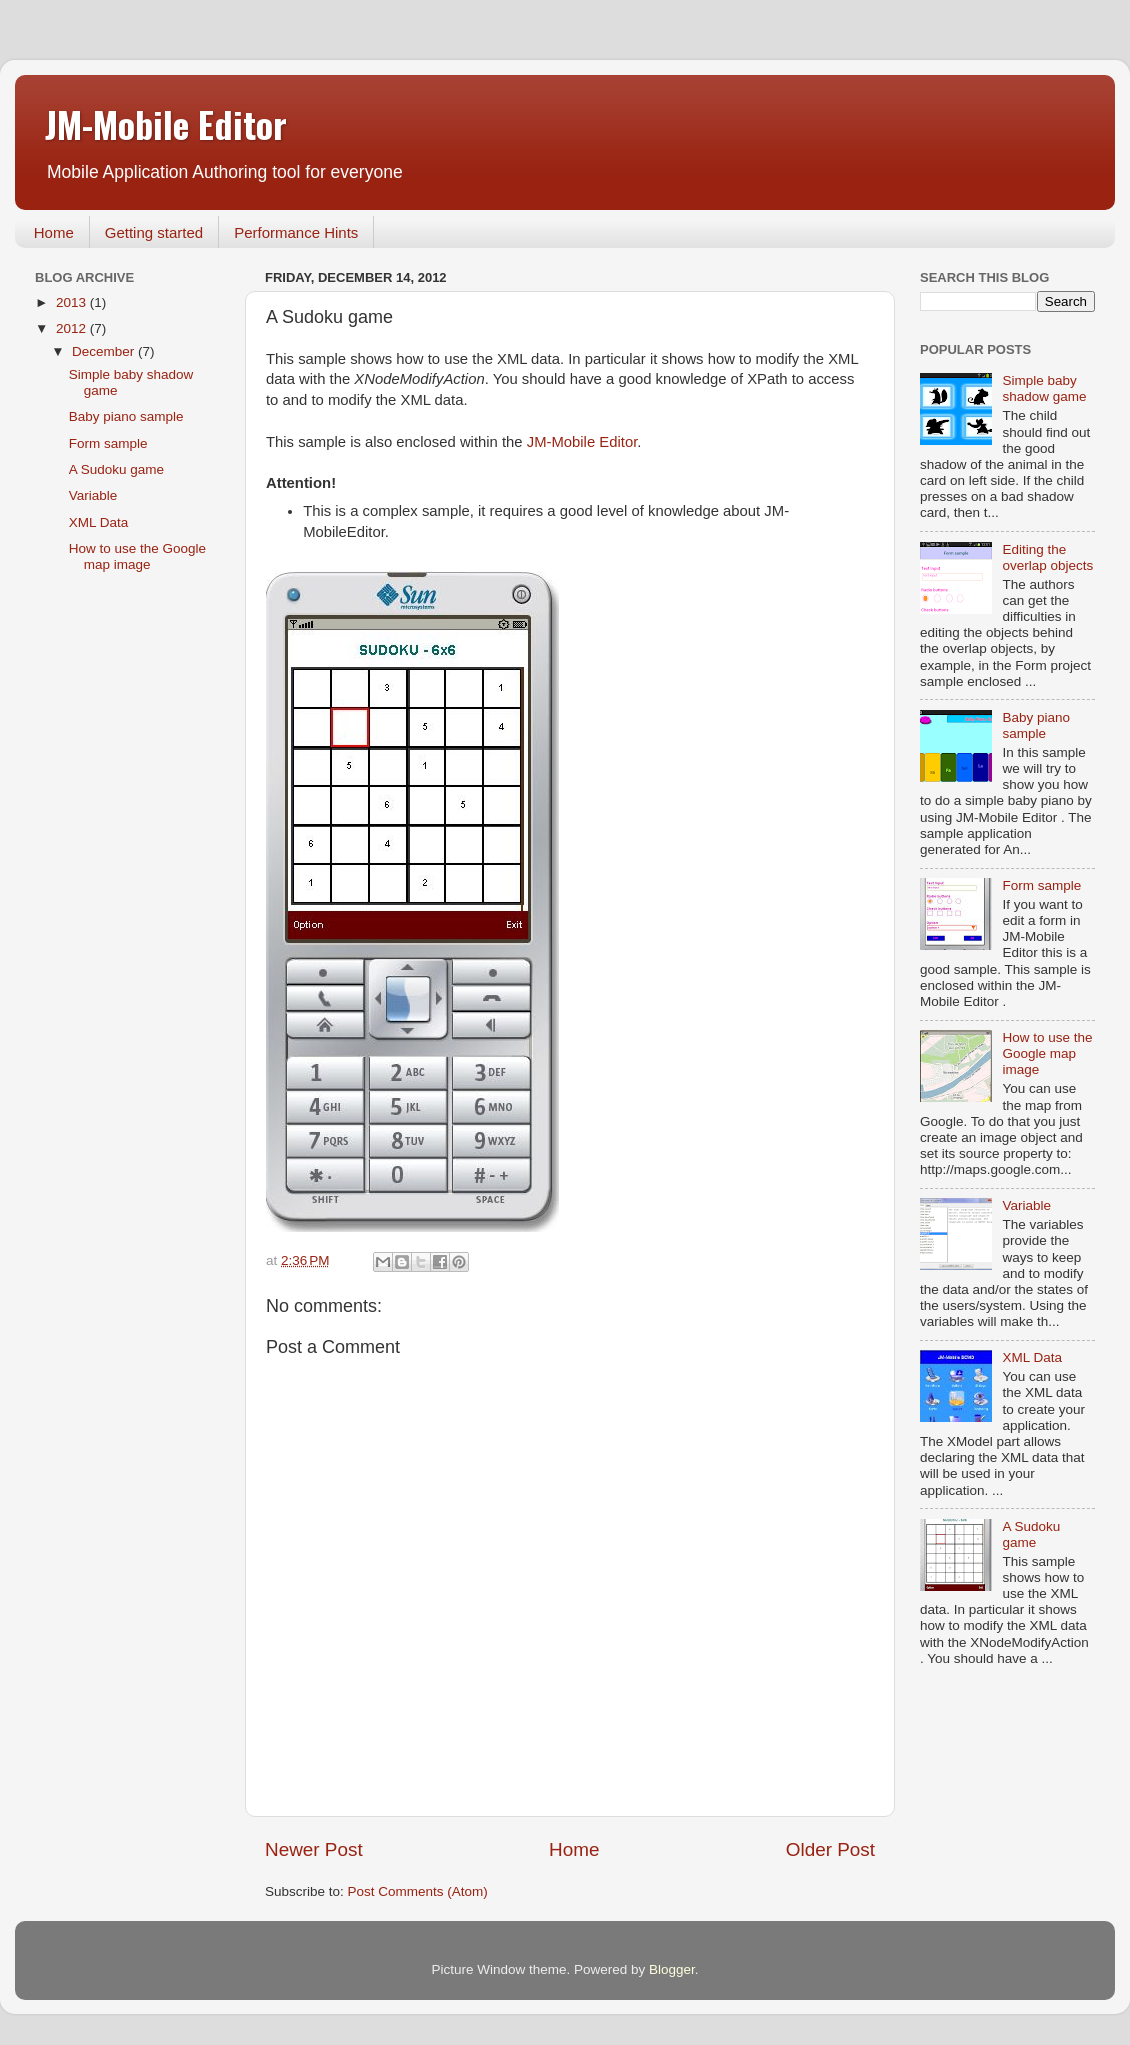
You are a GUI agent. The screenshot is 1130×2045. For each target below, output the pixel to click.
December (105, 351)
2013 (73, 302)
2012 (73, 328)
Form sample (108, 443)
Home (54, 232)
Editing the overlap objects (1047, 557)
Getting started (154, 232)
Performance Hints (296, 232)
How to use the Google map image (137, 556)
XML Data (99, 522)
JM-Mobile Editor (166, 123)
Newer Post (314, 1849)
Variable (93, 495)
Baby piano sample (126, 416)
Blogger (672, 1969)
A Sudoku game (116, 469)
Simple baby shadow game (1044, 388)
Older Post (830, 1849)
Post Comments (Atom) (418, 1891)
